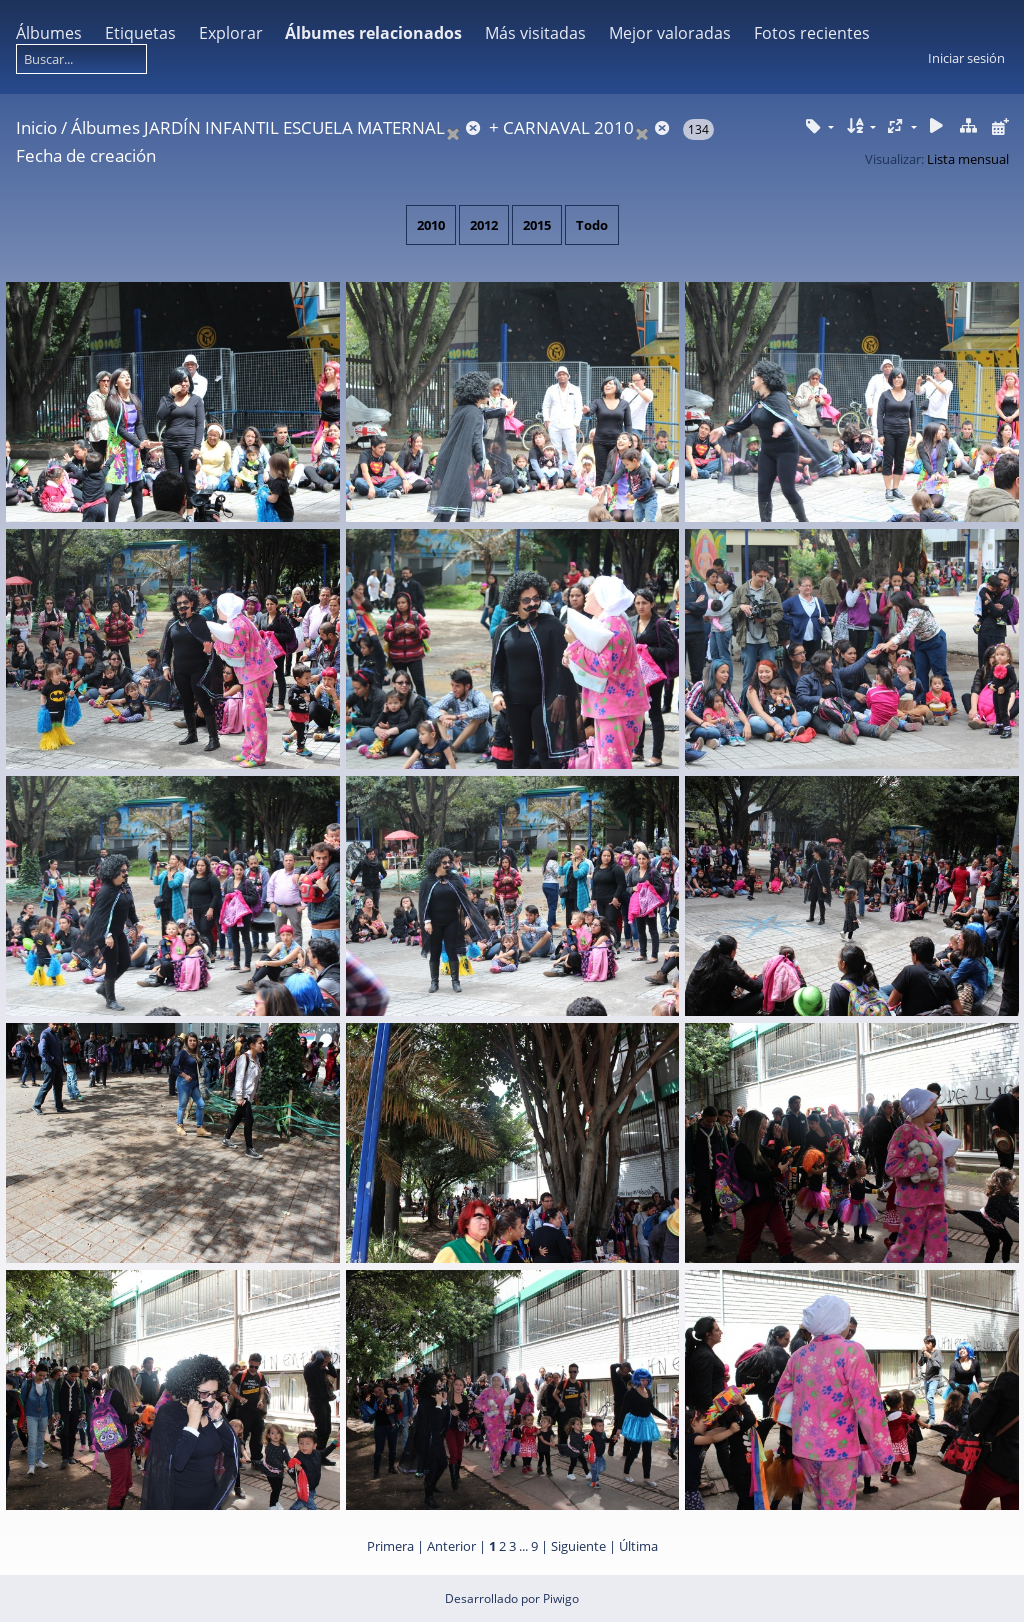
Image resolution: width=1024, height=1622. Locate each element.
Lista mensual (968, 159)
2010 (431, 225)
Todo (592, 225)
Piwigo (561, 1598)
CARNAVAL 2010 (568, 127)
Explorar (231, 33)
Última (638, 1546)
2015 (537, 225)
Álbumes (49, 33)
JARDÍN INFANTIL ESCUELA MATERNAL (294, 127)
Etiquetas (140, 33)
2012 (484, 225)
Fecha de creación (86, 155)
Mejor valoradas (670, 33)
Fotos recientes (812, 33)
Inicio (36, 127)
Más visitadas (535, 33)
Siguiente (578, 1546)
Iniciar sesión (966, 58)
